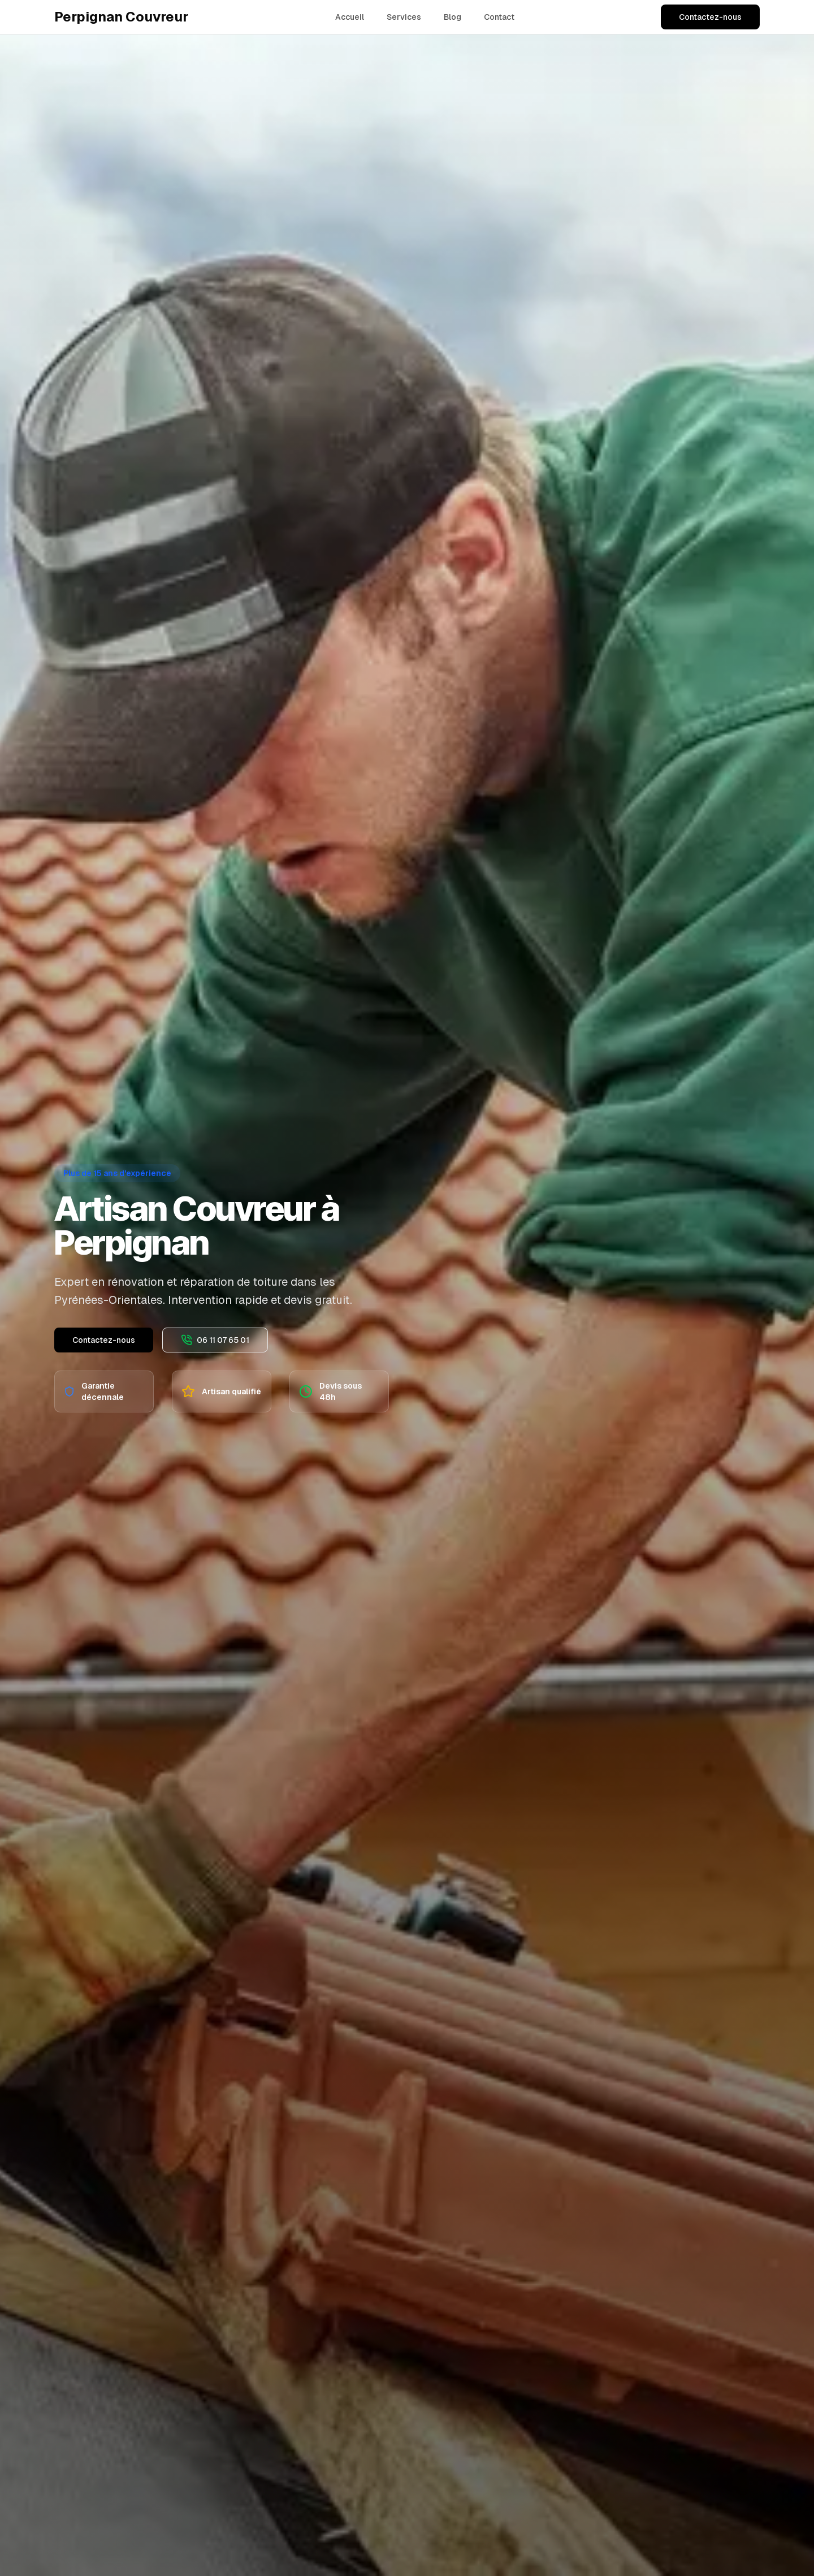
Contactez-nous (710, 17)
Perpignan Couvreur (121, 16)
